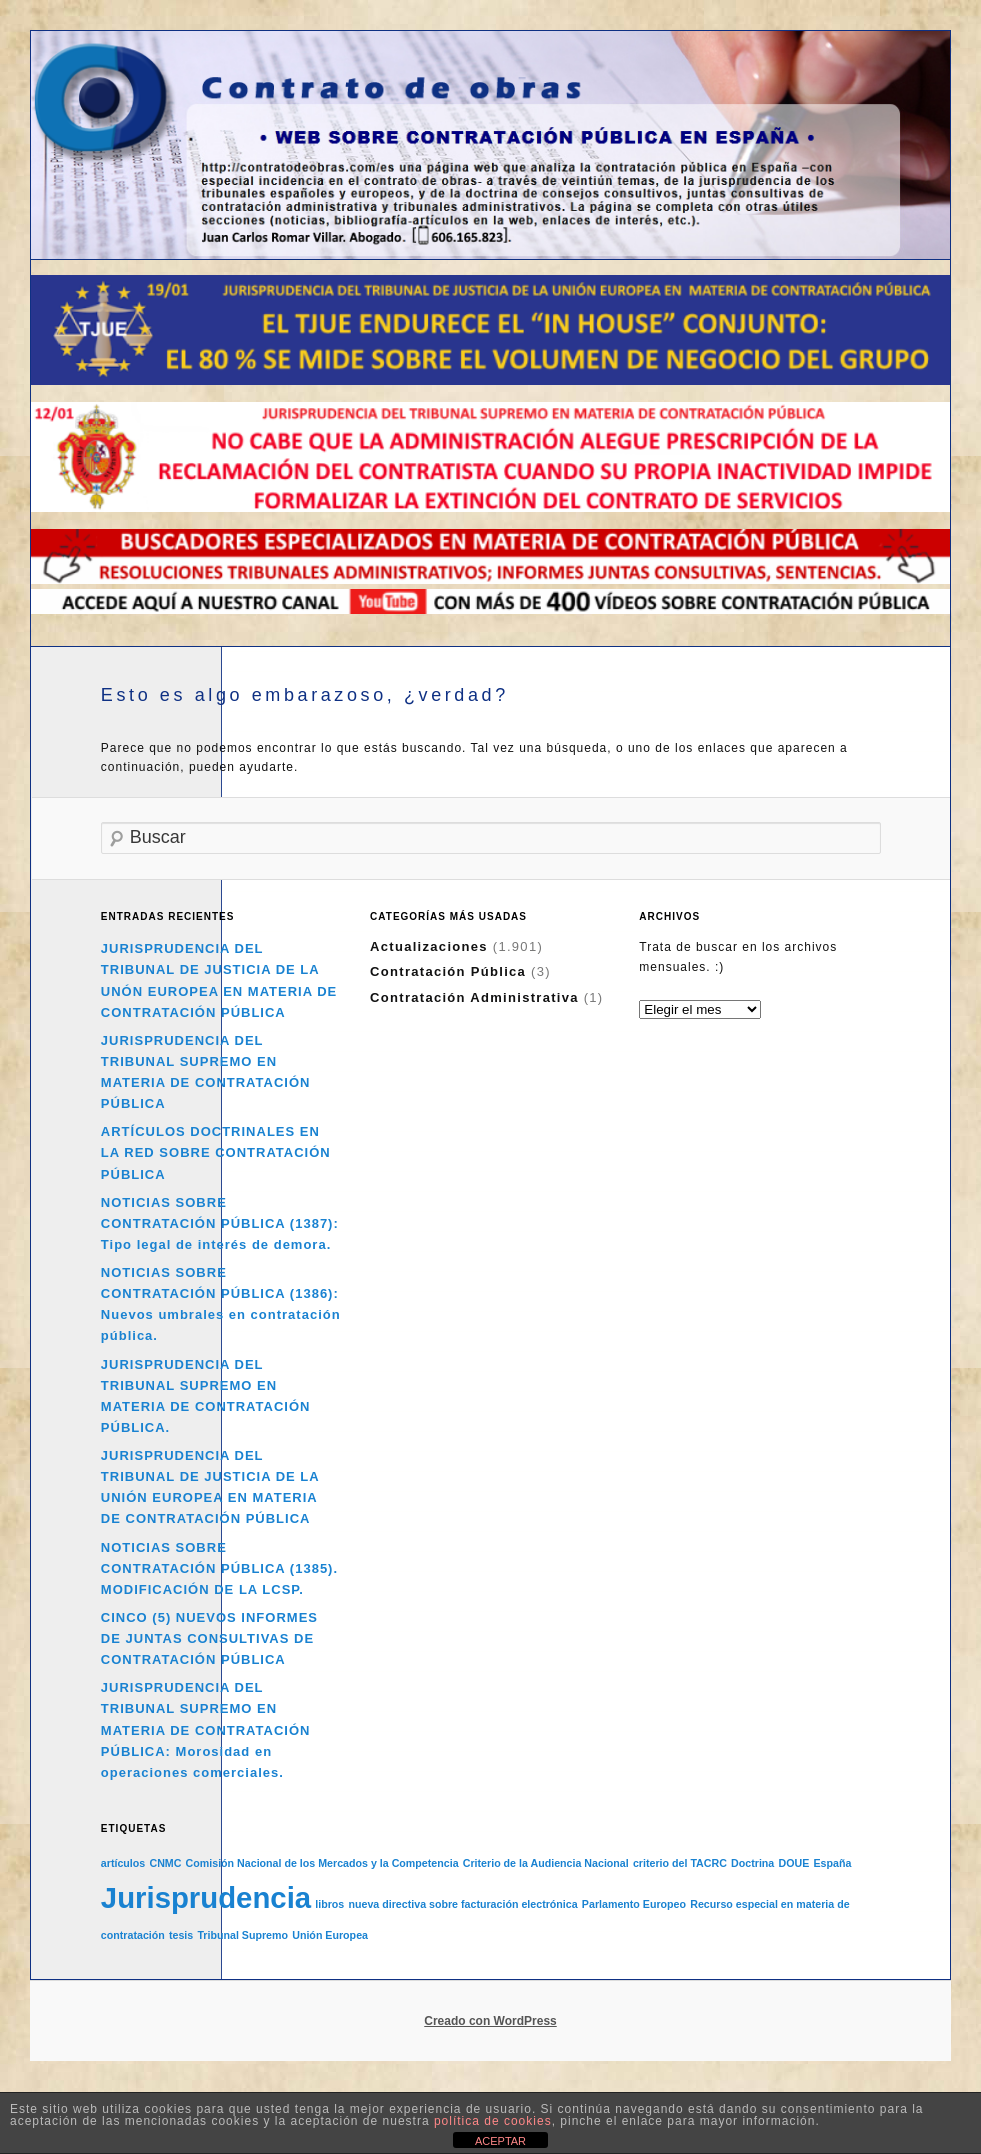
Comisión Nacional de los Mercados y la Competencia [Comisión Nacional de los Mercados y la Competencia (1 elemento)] (322, 1863)
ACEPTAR (500, 2141)
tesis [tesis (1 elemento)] (181, 1935)
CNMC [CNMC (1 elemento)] (165, 1863)
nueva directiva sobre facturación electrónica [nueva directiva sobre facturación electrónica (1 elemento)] (462, 1904)
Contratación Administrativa (474, 997)
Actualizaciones (429, 946)
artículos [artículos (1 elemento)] (123, 1863)
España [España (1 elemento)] (832, 1863)
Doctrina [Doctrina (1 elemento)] (752, 1863)
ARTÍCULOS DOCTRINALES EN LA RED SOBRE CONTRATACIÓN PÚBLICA (216, 1152)
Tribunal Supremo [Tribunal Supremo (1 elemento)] (242, 1935)
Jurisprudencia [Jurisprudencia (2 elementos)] (206, 1897)
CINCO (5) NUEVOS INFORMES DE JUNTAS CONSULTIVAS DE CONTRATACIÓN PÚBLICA (209, 1638)
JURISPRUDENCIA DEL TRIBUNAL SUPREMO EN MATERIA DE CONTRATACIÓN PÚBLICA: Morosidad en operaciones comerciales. (206, 1730)
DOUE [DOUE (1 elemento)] (793, 1863)
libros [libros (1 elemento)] (329, 1904)
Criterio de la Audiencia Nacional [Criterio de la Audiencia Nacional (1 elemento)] (546, 1863)
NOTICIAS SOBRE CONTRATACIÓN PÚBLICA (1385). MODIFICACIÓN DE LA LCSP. (219, 1568)
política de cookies (493, 2121)
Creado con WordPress (490, 2021)
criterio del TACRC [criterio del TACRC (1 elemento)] (680, 1863)
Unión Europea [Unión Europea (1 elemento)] (330, 1935)
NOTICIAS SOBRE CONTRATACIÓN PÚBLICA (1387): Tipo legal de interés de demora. (220, 1223)
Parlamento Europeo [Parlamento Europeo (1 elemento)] (634, 1904)
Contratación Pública (448, 971)
